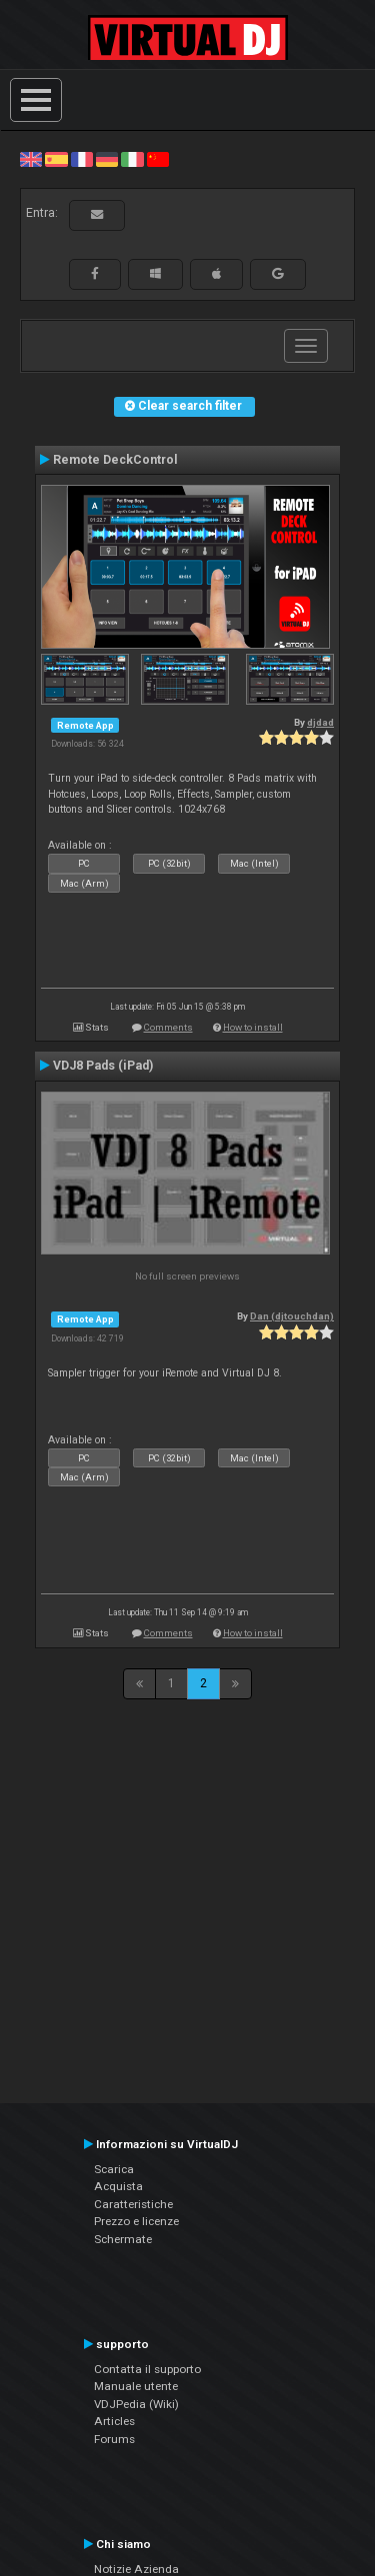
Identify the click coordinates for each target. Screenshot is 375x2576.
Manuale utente (136, 2386)
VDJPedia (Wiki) (136, 2404)
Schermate (123, 2239)
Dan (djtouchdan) (292, 1315)
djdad (320, 722)
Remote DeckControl (115, 460)
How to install (253, 1027)
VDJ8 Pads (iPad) (103, 1066)
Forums (114, 2439)
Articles (114, 2421)
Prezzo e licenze (136, 2221)
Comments (168, 1027)
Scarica (114, 2169)
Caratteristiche (133, 2204)
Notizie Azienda (136, 2569)
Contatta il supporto (147, 2369)
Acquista (118, 2186)
